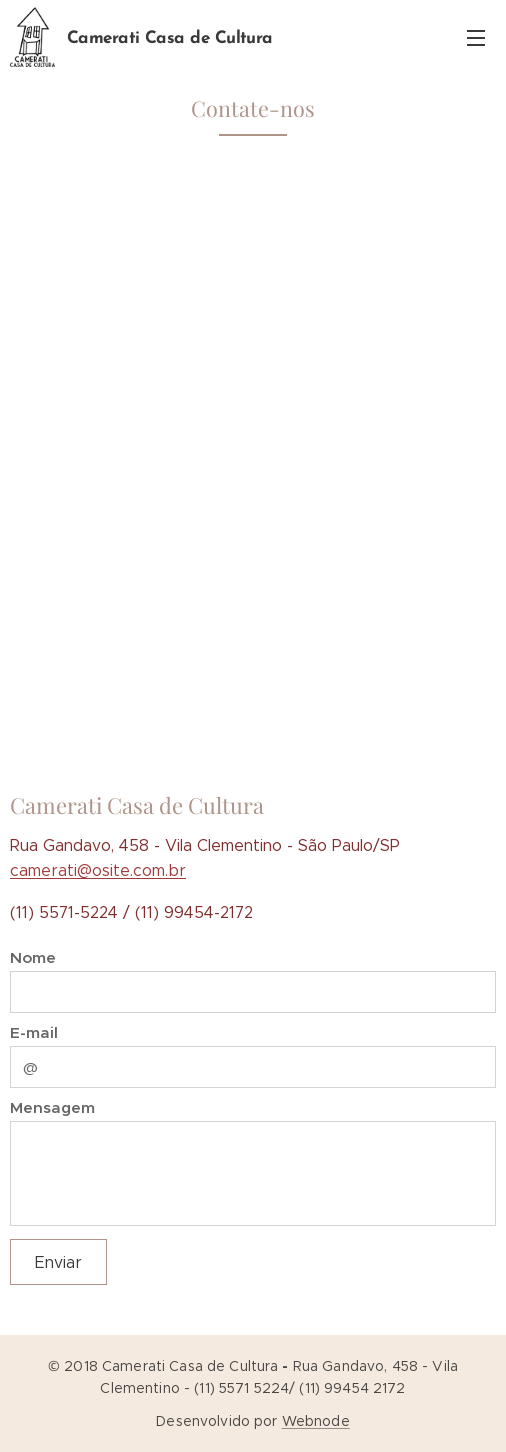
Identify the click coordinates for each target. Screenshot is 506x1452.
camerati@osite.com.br (98, 870)
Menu (476, 38)
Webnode (316, 1421)
